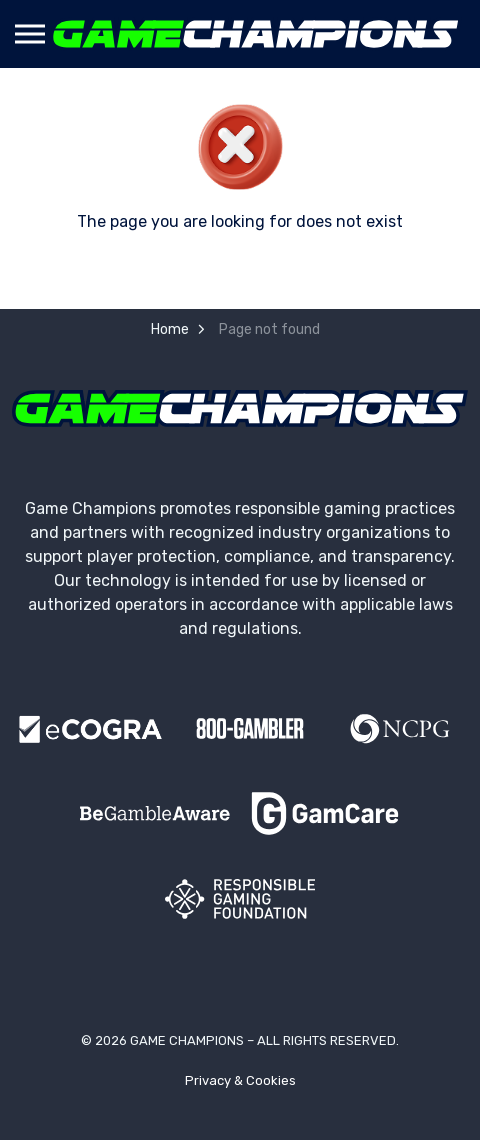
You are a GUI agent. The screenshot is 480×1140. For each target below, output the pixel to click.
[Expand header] (30, 34)
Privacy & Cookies (240, 1080)
